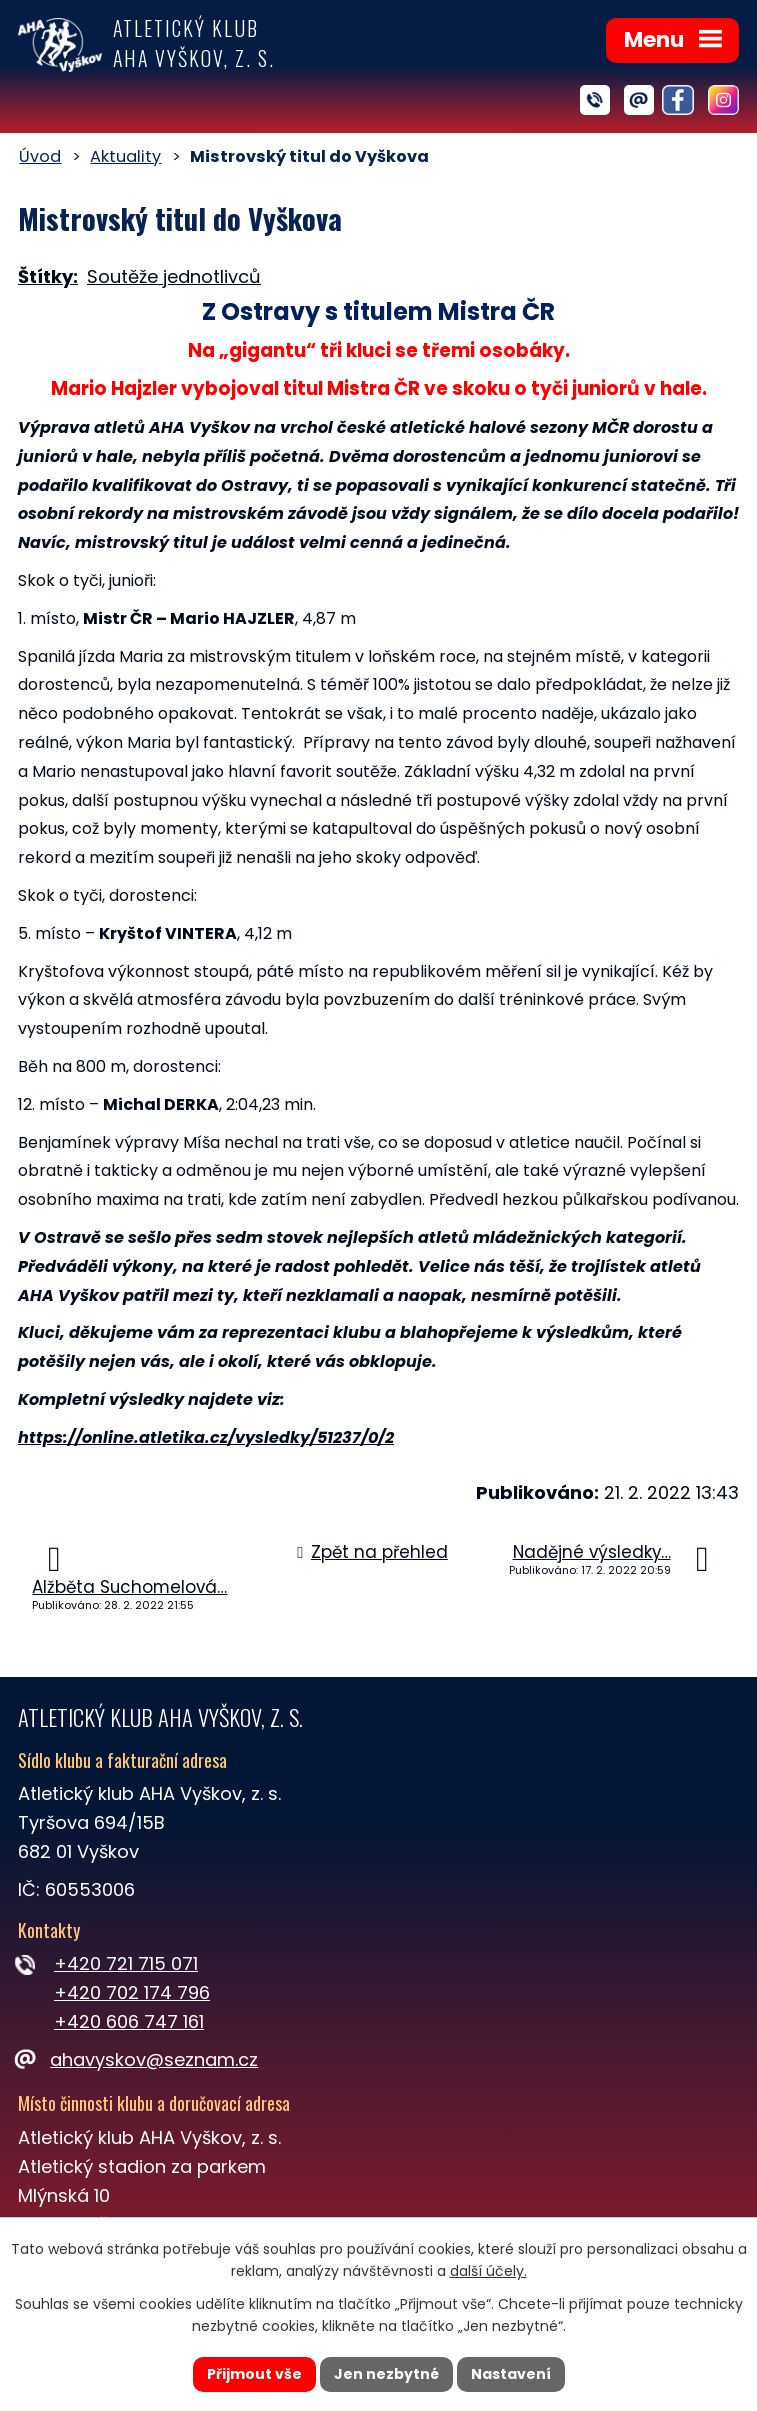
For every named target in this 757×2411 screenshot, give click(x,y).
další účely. (488, 2272)
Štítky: (48, 276)
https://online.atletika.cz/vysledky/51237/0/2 (206, 1437)
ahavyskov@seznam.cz (138, 2059)
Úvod (40, 156)
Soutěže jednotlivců (174, 276)
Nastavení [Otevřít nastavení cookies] (511, 2374)
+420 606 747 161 (129, 2021)
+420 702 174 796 (132, 1992)
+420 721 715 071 (126, 1963)
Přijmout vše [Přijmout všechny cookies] (254, 2374)
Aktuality (125, 156)
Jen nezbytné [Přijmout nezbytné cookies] (386, 2374)
